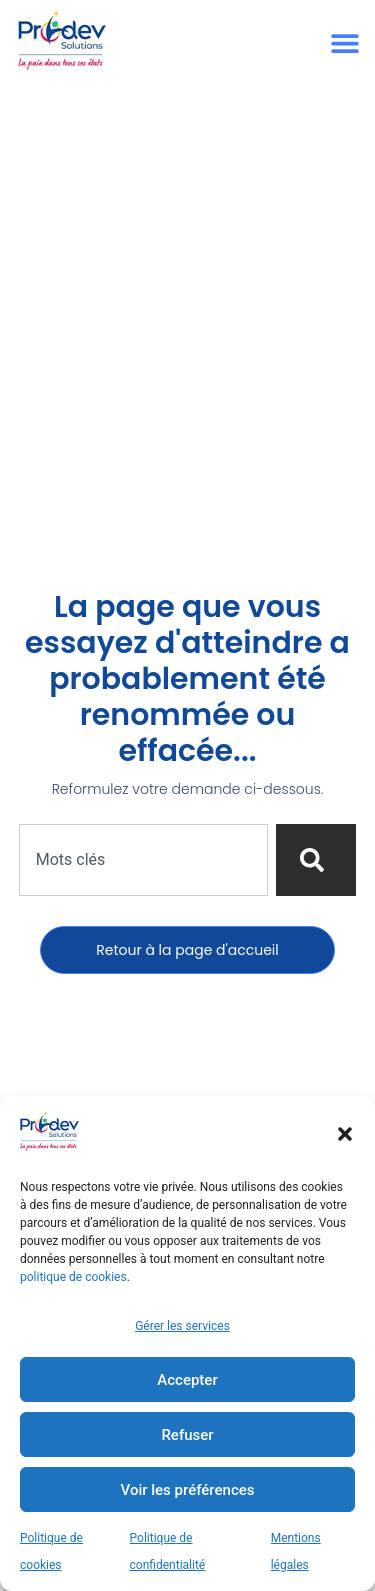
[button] (345, 1134)
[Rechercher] (316, 860)
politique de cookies (73, 1277)
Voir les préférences (188, 1490)
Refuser (187, 1435)
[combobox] (144, 860)
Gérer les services (182, 1326)
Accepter (187, 1380)
